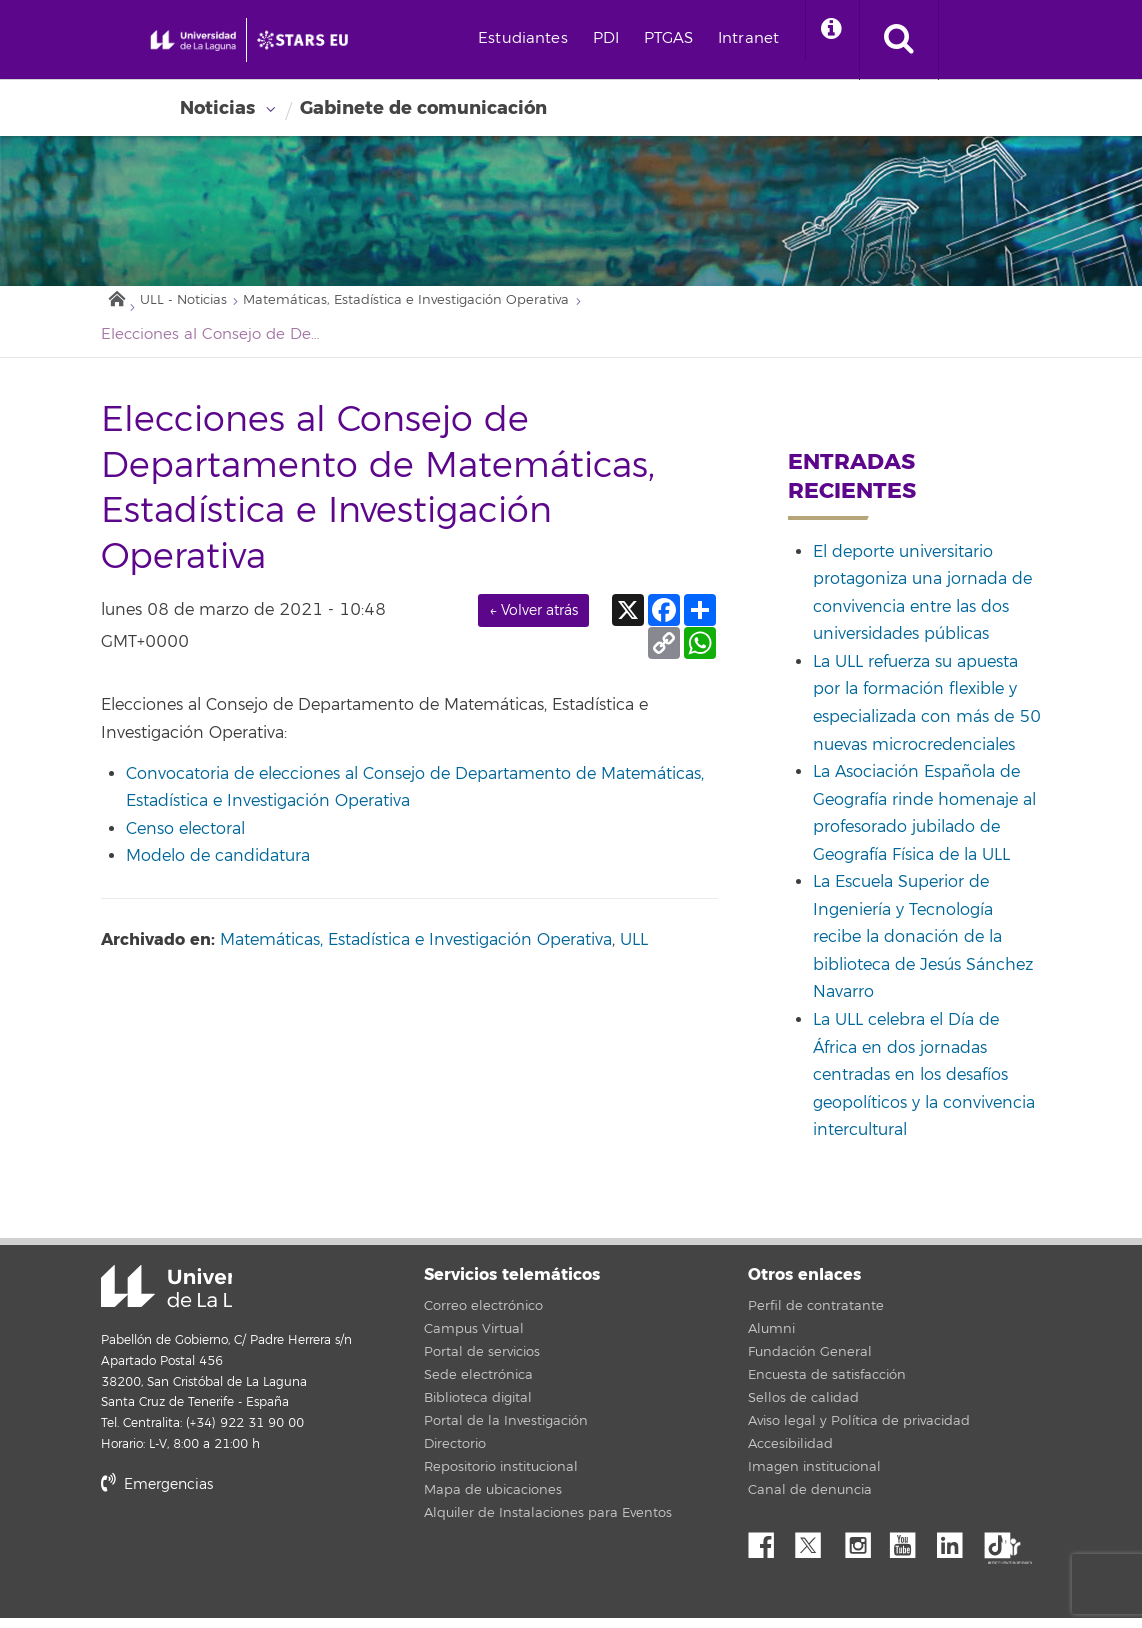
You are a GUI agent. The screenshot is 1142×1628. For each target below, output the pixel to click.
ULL (634, 950)
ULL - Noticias (195, 308)
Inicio (116, 304)
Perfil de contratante (816, 1316)
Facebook (769, 1550)
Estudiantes (619, 38)
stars (251, 1562)
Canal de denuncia (810, 1500)
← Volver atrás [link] (533, 619)
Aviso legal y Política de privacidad (859, 1431)
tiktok (1004, 1550)
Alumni (771, 1339)
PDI (702, 38)
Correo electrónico (483, 1316)
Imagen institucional (814, 1477)
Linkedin (957, 1550)
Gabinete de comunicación (423, 108)
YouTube (910, 1550)
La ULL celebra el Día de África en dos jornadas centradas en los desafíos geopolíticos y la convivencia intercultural (924, 1085)
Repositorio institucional (501, 1477)
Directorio (455, 1454)
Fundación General (810, 1362)
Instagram (863, 1550)
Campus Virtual (474, 1339)
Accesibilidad (790, 1454)
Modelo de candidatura (218, 866)
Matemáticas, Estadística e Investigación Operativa (460, 308)
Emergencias (157, 1494)
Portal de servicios (482, 1362)
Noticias (217, 108)
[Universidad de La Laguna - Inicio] (237, 56)
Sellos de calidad (803, 1408)
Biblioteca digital (478, 1408)
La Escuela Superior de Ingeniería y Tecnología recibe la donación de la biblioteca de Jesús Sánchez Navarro (923, 947)
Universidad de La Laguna (126, 1298)
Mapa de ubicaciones (493, 1500)
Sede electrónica (478, 1385)
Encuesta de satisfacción (827, 1385)
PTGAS (764, 38)
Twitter (816, 1550)
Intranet (844, 38)
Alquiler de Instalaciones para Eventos (548, 1523)
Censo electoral (185, 838)
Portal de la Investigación (506, 1431)
